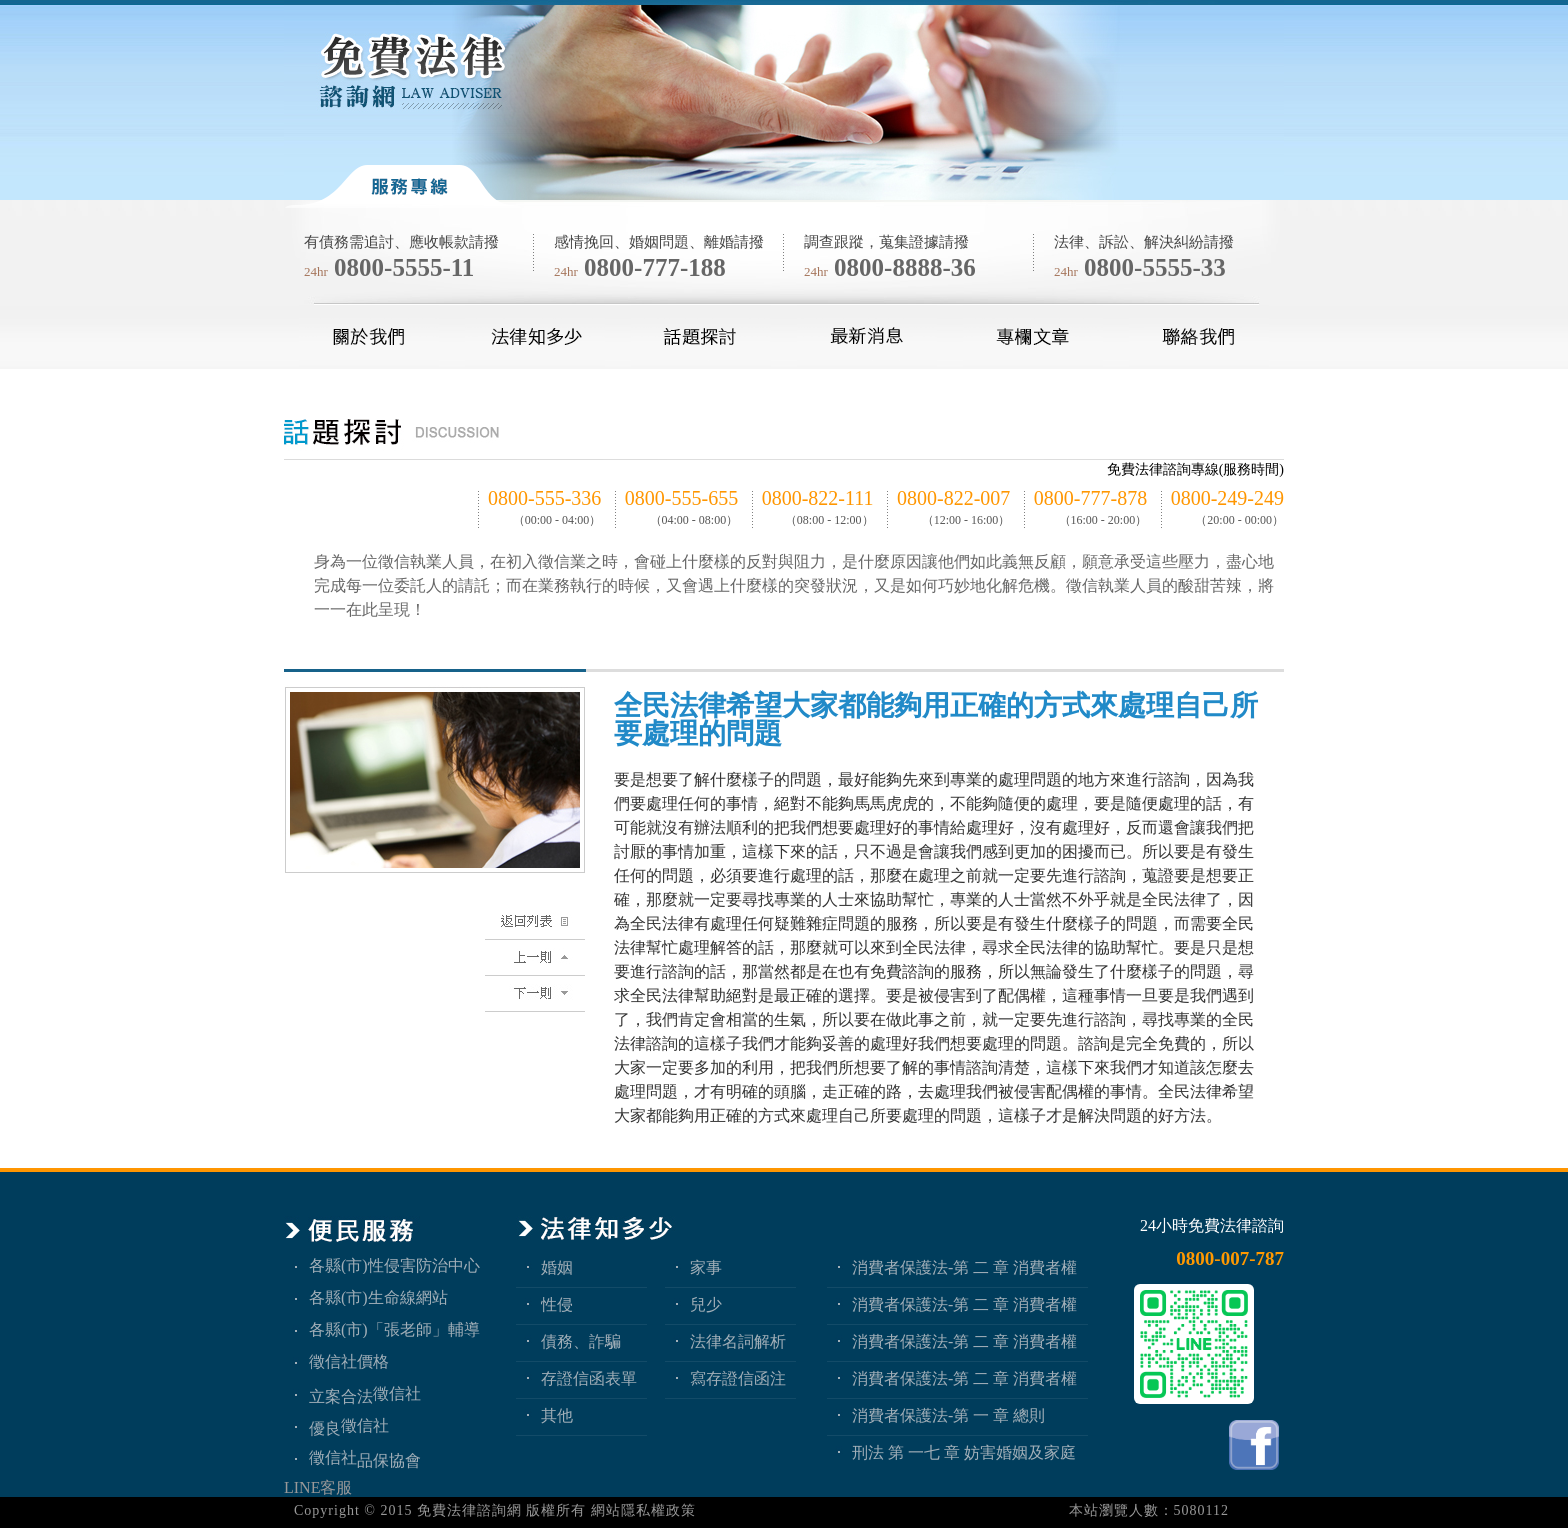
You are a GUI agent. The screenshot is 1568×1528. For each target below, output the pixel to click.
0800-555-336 (544, 498)
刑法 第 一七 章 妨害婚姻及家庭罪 (964, 1452)
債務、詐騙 (581, 1341)
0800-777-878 (1090, 498)
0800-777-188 (655, 267)
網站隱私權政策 (643, 1510)
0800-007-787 (1230, 1258)
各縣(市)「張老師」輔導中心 (394, 1329)
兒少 (706, 1304)
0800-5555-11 (404, 267)
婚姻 (557, 1267)
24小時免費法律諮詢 (1212, 1225)
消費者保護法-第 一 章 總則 (948, 1415)
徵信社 (397, 1393)
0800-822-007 (953, 498)
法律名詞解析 (738, 1341)
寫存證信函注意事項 (738, 1378)
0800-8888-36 (905, 267)
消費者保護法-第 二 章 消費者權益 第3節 (964, 1304)
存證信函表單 (589, 1378)
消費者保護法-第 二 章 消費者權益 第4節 (964, 1267)
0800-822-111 (818, 498)
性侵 (557, 1304)
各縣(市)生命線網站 (378, 1297)
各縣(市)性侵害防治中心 (394, 1265)
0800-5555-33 (1155, 267)
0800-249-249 (1227, 498)
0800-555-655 (681, 498)
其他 (557, 1415)
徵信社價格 (349, 1361)
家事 (706, 1267)
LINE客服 (318, 1487)
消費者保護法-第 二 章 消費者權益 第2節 (964, 1341)
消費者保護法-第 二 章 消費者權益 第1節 (964, 1378)
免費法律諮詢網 (469, 1510)
